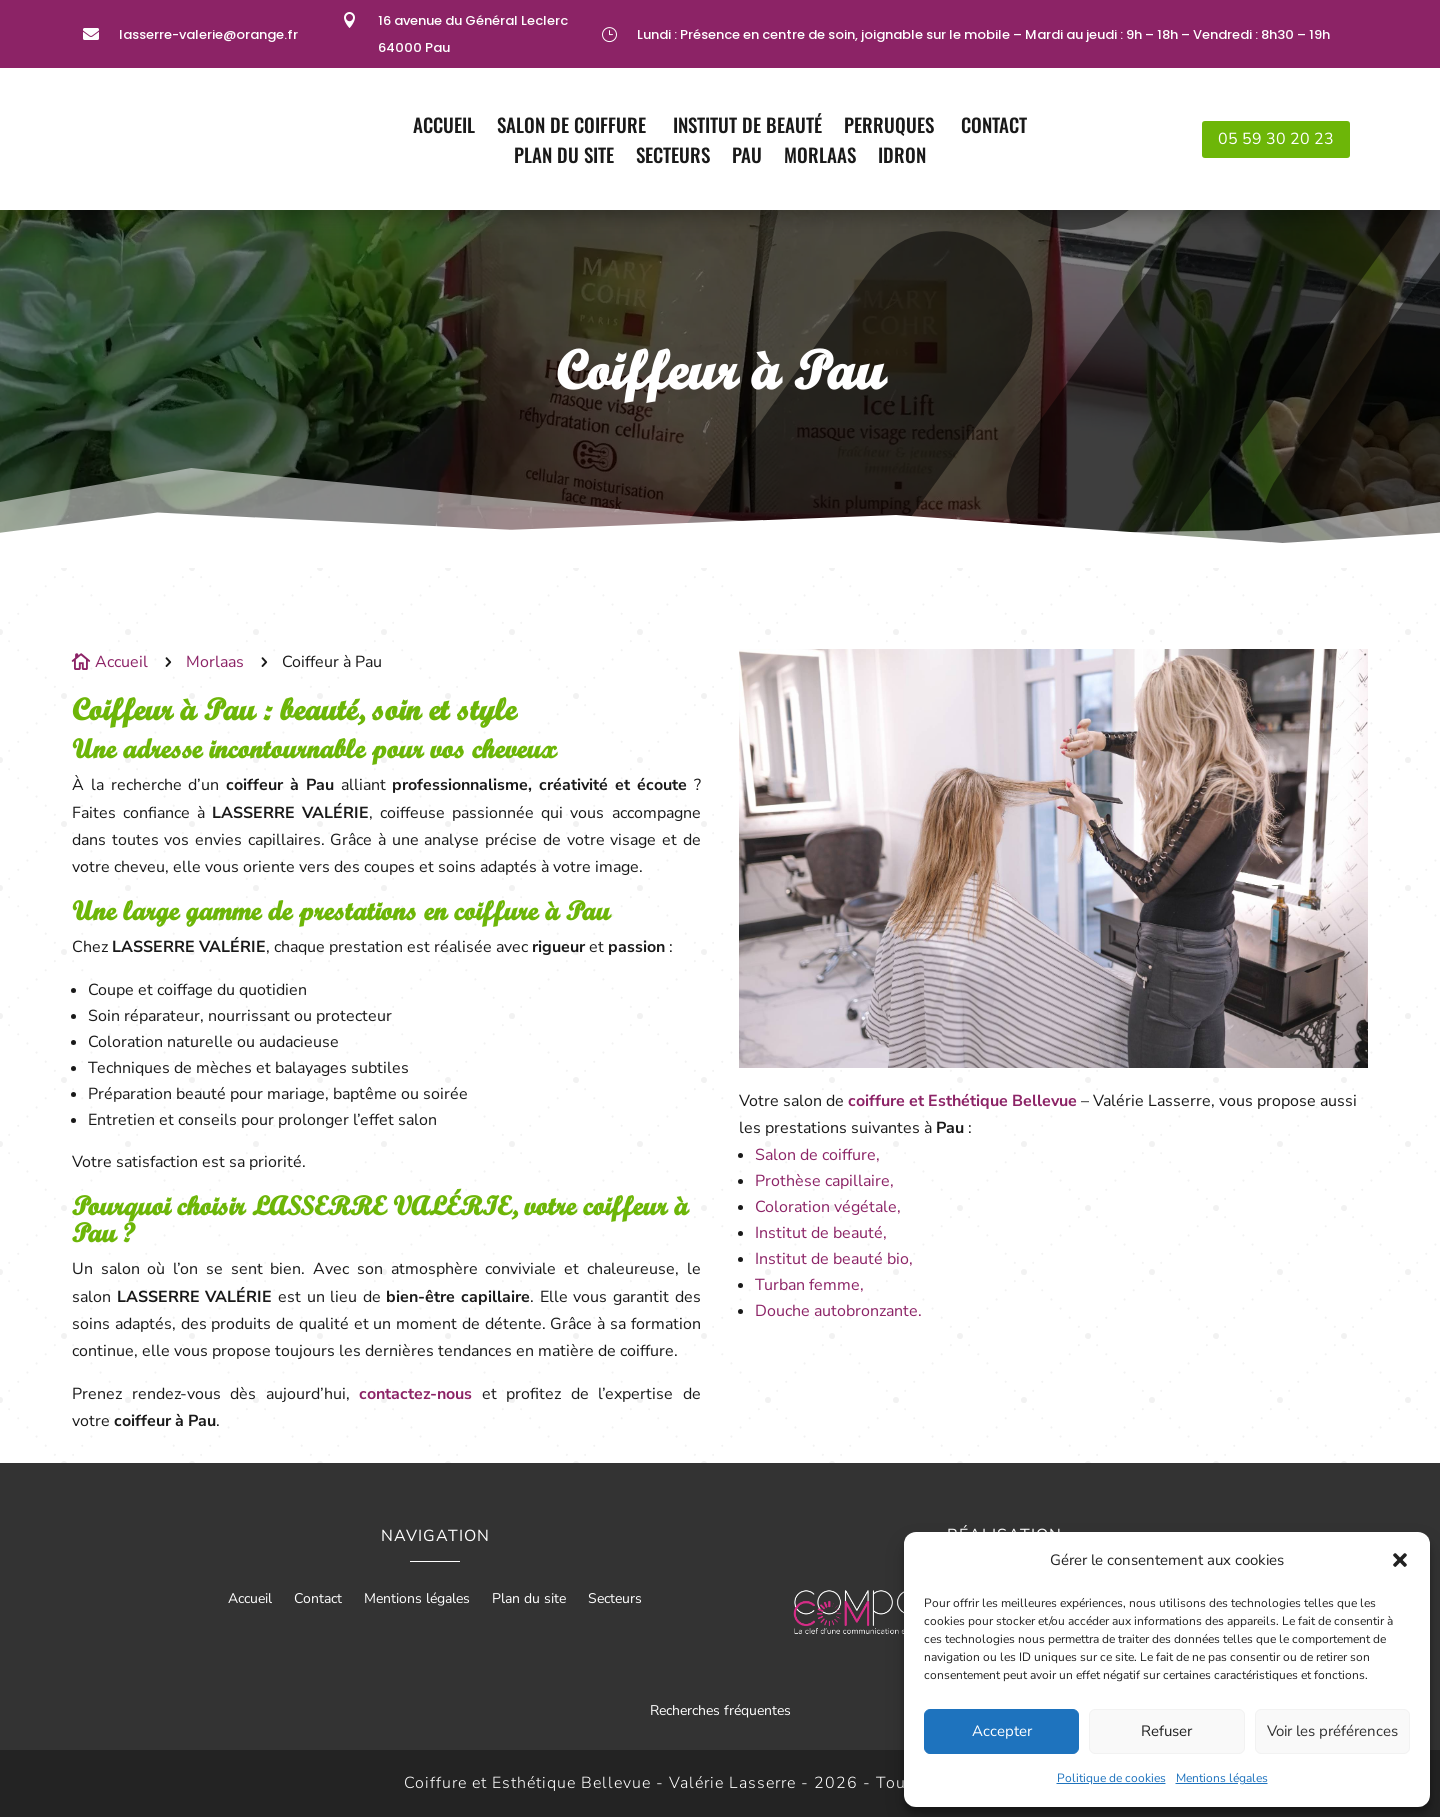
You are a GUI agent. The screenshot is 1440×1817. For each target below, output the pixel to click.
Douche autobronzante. (838, 1311)
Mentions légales (1222, 1778)
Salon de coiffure (574, 127)
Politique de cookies (1111, 1778)
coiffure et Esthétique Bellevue (962, 1101)
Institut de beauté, (821, 1233)
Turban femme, (809, 1285)
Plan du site (564, 157)
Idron (902, 157)
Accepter (1002, 1731)
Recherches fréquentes (720, 1710)
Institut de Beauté (747, 127)
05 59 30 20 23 (1276, 139)
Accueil (444, 127)
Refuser (1166, 1731)
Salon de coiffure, (817, 1155)
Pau (747, 157)
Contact (994, 127)
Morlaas (820, 157)
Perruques (891, 127)
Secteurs (673, 157)
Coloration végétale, (828, 1207)
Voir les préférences (1332, 1731)
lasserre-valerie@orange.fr (208, 34)
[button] (1400, 1560)
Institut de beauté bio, (834, 1259)
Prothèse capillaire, (824, 1181)
